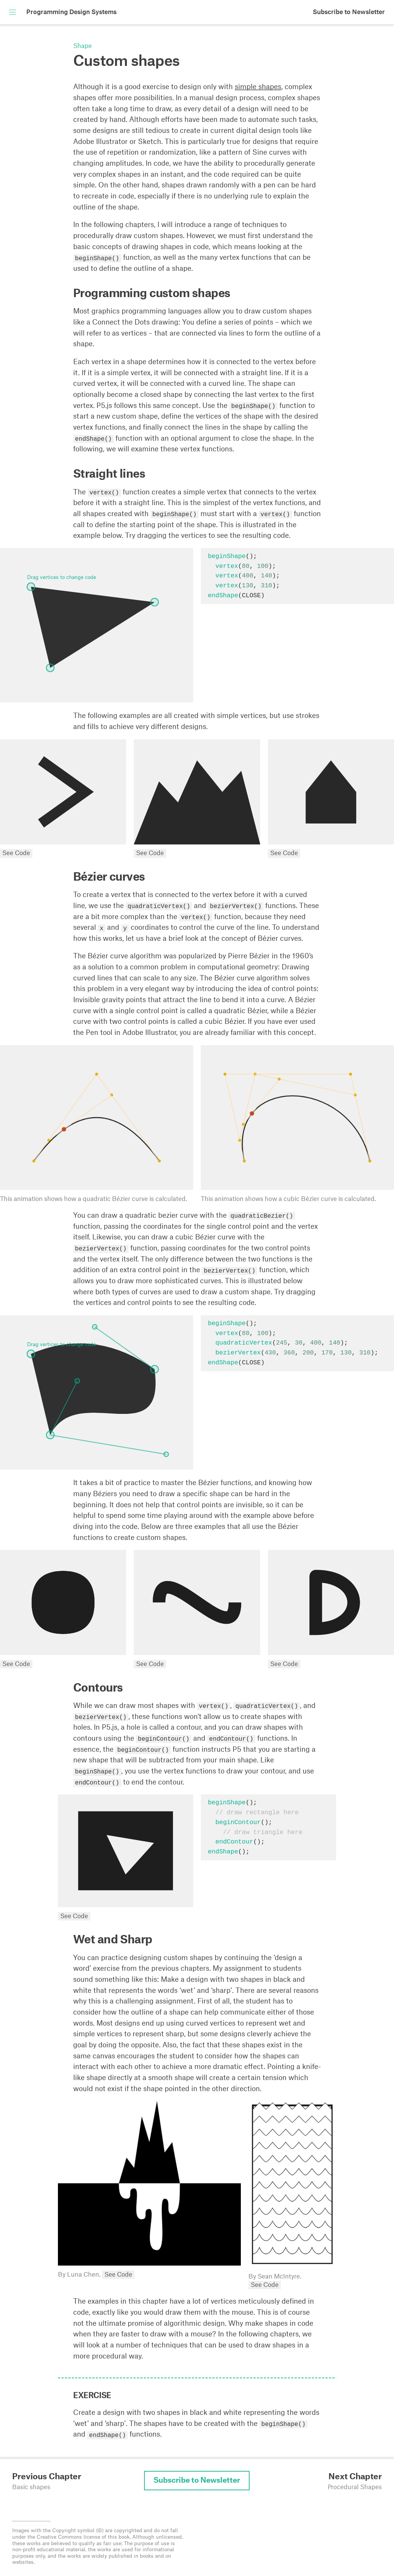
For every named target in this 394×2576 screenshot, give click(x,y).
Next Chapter (355, 2477)
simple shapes (258, 86)
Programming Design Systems (71, 12)
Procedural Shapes (355, 2487)
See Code (16, 853)
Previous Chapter (46, 2477)
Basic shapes (31, 2487)
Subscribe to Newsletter (349, 12)
